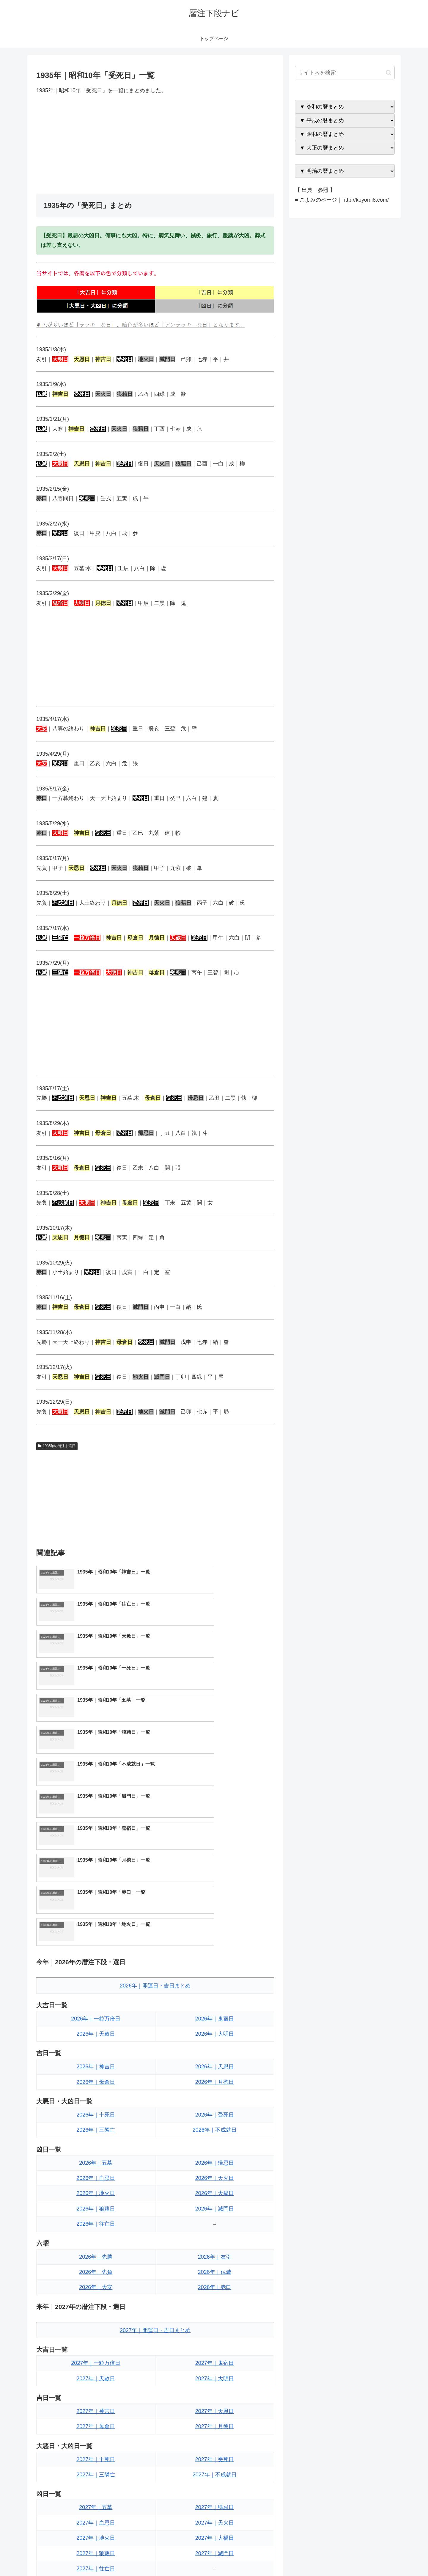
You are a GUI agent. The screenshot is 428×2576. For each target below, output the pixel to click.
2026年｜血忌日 (95, 1987)
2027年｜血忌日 (95, 2332)
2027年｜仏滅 (214, 2425)
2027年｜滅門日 (214, 2362)
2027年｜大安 (95, 2441)
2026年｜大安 (95, 2096)
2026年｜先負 (95, 2081)
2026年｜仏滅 (214, 2081)
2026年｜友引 (214, 2066)
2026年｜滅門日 (214, 2018)
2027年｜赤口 (214, 2441)
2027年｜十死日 (95, 2268)
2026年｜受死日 (214, 1924)
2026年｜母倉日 (95, 1891)
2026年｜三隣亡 (95, 1939)
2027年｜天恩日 (214, 2220)
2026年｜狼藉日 (95, 2018)
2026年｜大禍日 (214, 2002)
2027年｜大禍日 (214, 2347)
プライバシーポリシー (374, 2557)
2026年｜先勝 (95, 2066)
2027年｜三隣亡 (95, 2284)
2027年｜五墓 (95, 2316)
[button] (388, 72)
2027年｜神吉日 (95, 2220)
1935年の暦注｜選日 (57, 1446)
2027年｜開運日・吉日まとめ (155, 2139)
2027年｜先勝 (95, 2410)
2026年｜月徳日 (214, 1891)
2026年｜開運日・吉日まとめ (155, 1795)
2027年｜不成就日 (215, 2284)
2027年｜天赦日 (95, 2187)
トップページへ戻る (328, 2557)
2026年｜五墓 (95, 1972)
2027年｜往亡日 (95, 2378)
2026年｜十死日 (95, 1924)
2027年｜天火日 (214, 2332)
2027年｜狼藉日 (95, 2362)
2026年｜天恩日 (214, 1876)
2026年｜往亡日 (95, 2033)
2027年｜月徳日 (214, 2235)
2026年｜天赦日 (95, 1843)
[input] (345, 72)
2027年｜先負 (95, 2425)
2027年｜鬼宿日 (214, 2172)
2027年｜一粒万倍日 (95, 2172)
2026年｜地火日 (95, 2002)
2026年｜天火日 (214, 1987)
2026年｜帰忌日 (214, 1972)
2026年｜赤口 (214, 2096)
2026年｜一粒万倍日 (95, 1827)
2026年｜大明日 (214, 1843)
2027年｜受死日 (214, 2268)
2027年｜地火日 (95, 2347)
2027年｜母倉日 (95, 2235)
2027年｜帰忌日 (214, 2316)
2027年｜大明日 (214, 2187)
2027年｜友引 (214, 2410)
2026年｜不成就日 (215, 1939)
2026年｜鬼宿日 (214, 1827)
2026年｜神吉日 (95, 1876)
